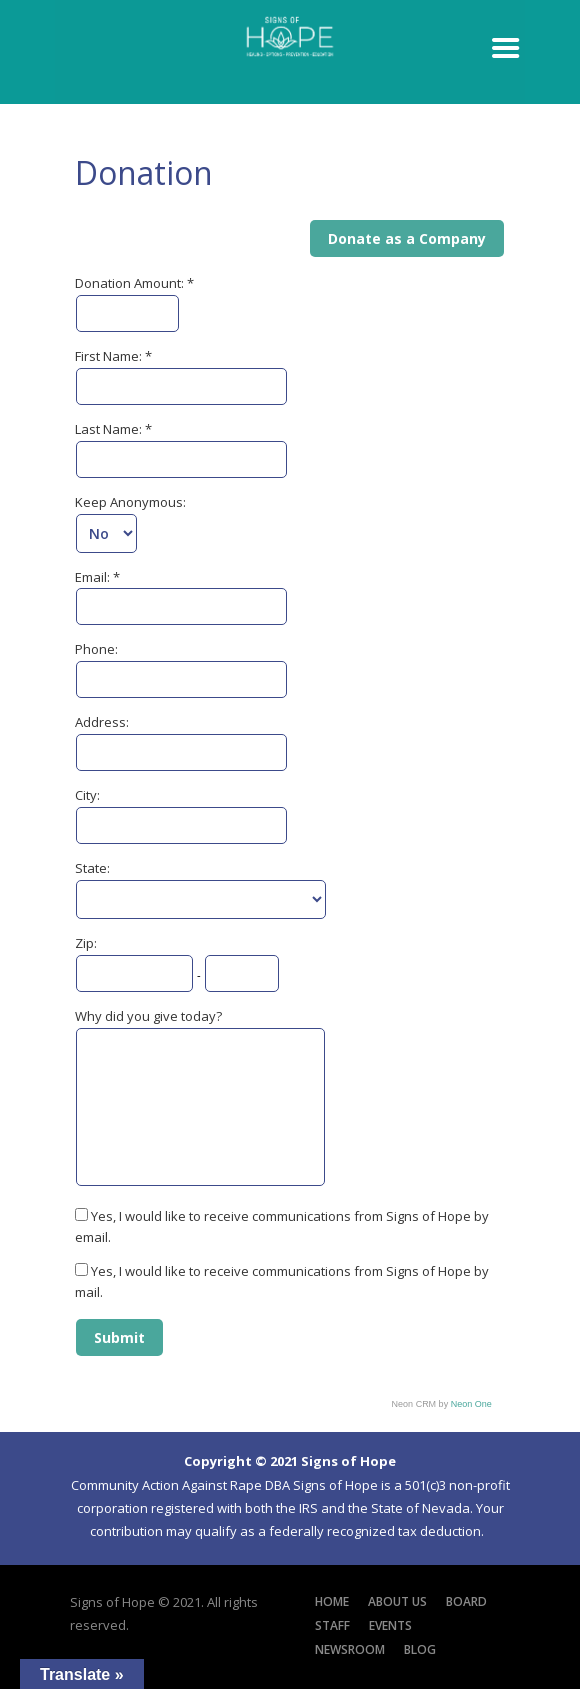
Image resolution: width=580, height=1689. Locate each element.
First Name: (110, 356)
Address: (102, 722)
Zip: (86, 943)
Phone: (96, 649)
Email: (94, 577)
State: (92, 868)
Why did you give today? (148, 1016)
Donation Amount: (131, 283)
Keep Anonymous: (130, 502)
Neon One (471, 1404)
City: (87, 795)
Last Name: (110, 429)
